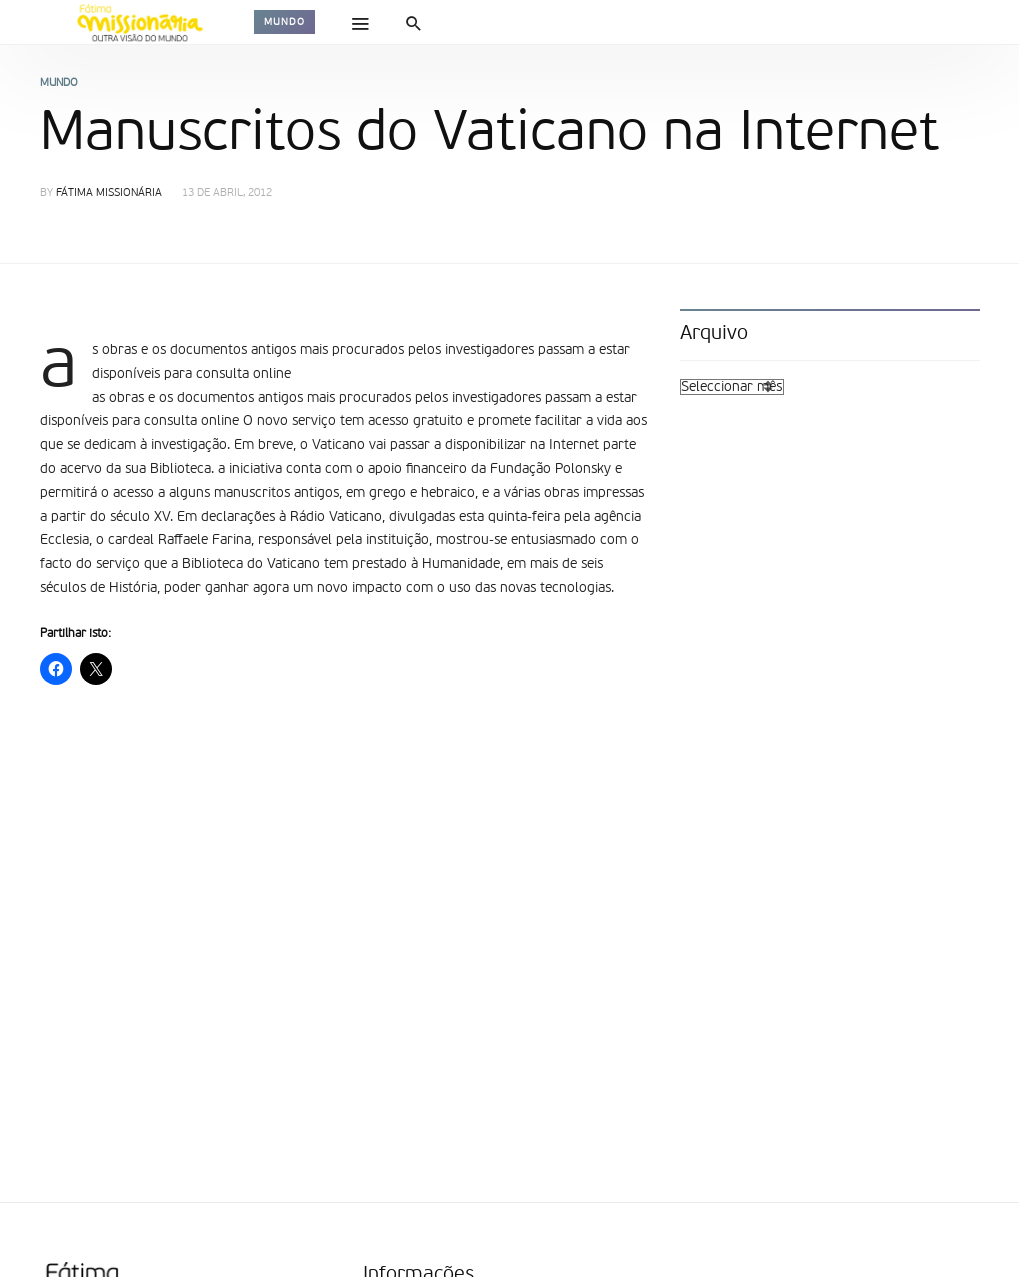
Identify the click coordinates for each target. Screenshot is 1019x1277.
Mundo (284, 22)
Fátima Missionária (109, 193)
